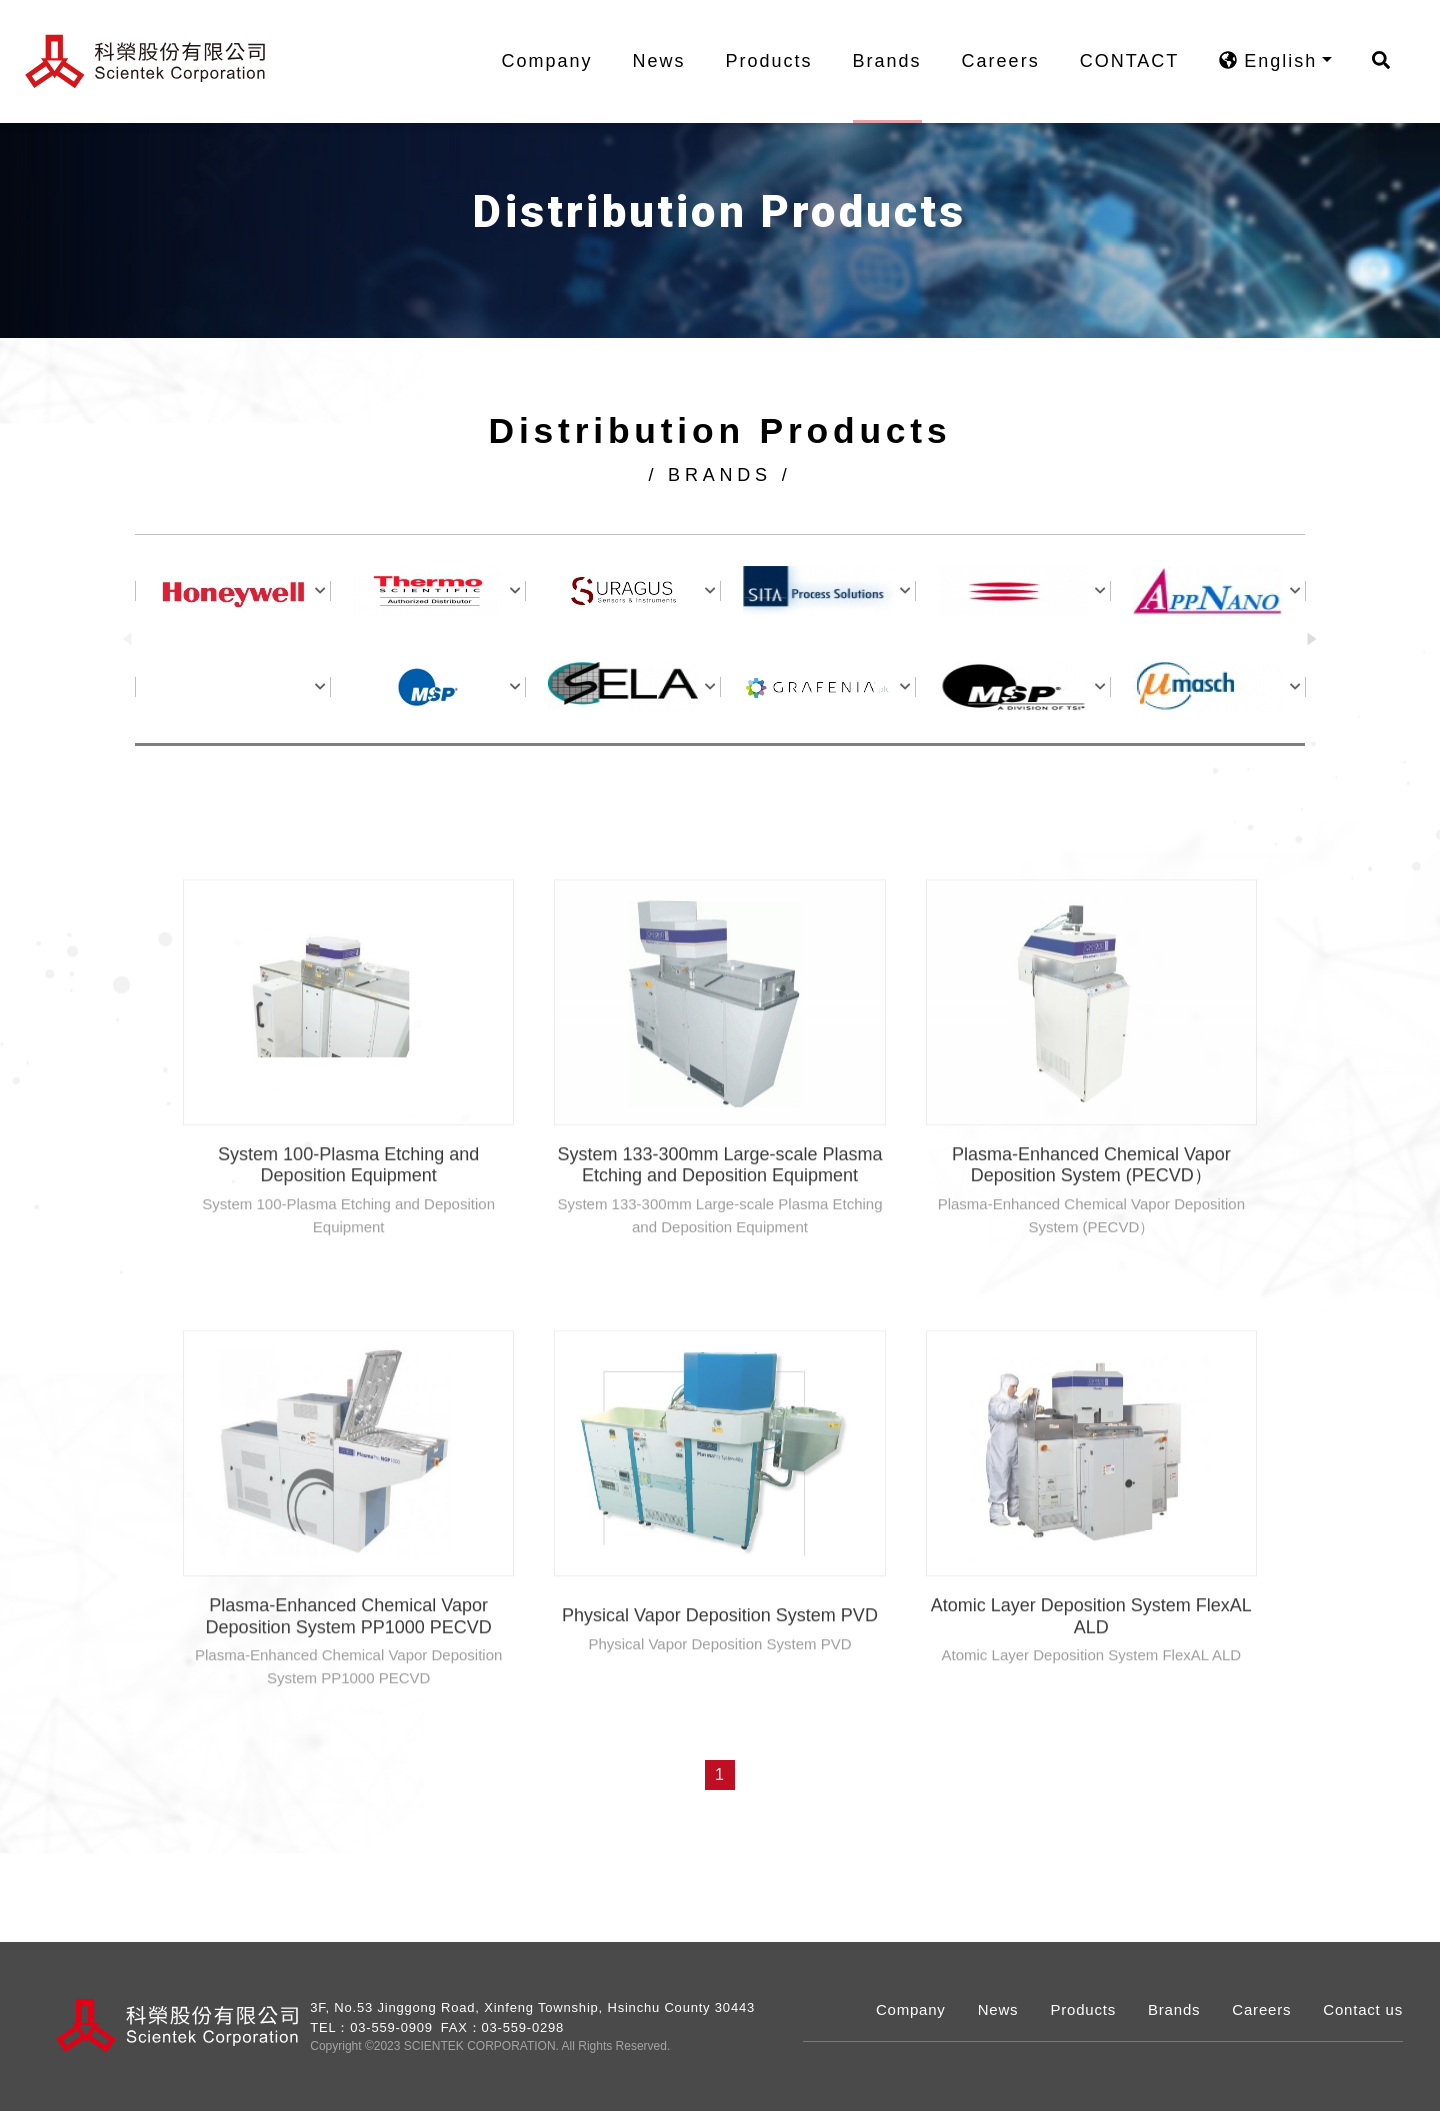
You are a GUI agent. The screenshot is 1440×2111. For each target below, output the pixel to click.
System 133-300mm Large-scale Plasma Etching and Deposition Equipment (719, 1222)
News (669, 61)
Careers (1011, 61)
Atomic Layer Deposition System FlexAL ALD (1091, 1673)
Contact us (1363, 2009)
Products (779, 61)
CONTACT (1140, 61)
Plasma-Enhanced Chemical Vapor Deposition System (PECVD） (1091, 1222)
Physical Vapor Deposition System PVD (720, 1672)
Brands (897, 61)
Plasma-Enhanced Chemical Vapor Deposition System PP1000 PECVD (349, 1673)
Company (557, 61)
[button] (1312, 641)
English (1278, 61)
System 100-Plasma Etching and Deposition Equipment (348, 1222)
